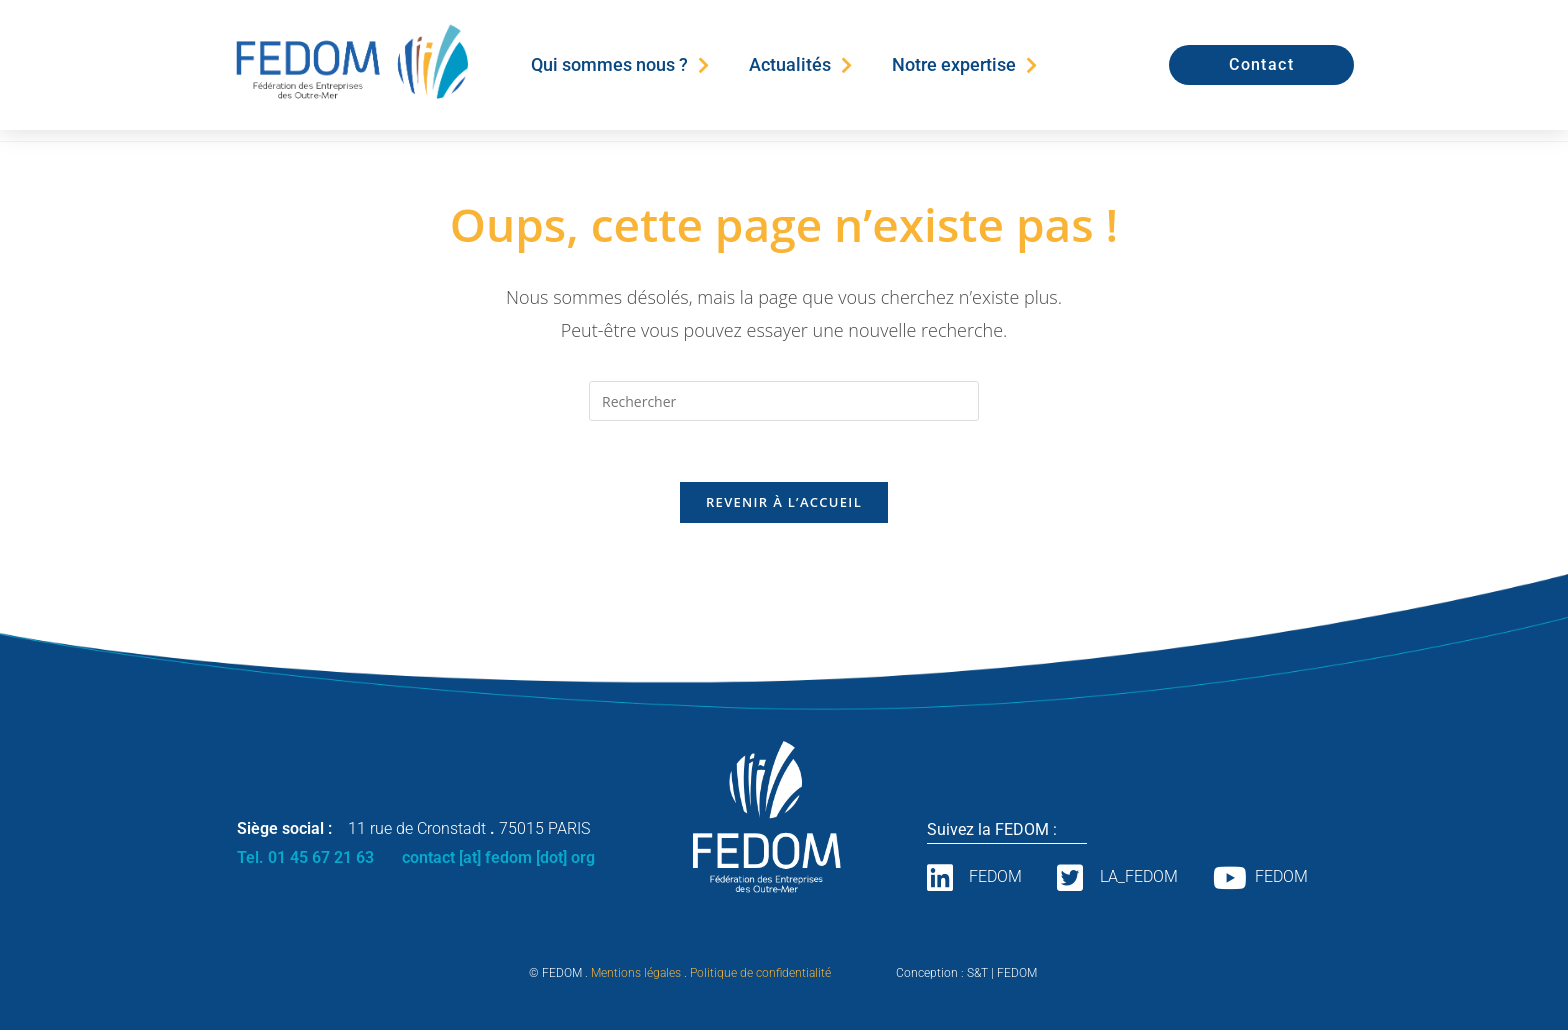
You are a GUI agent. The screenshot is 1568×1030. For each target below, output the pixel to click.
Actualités (800, 65)
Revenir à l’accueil (784, 502)
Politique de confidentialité (760, 973)
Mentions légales (636, 973)
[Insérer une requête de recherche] (784, 401)
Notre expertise (964, 65)
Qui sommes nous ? (620, 65)
